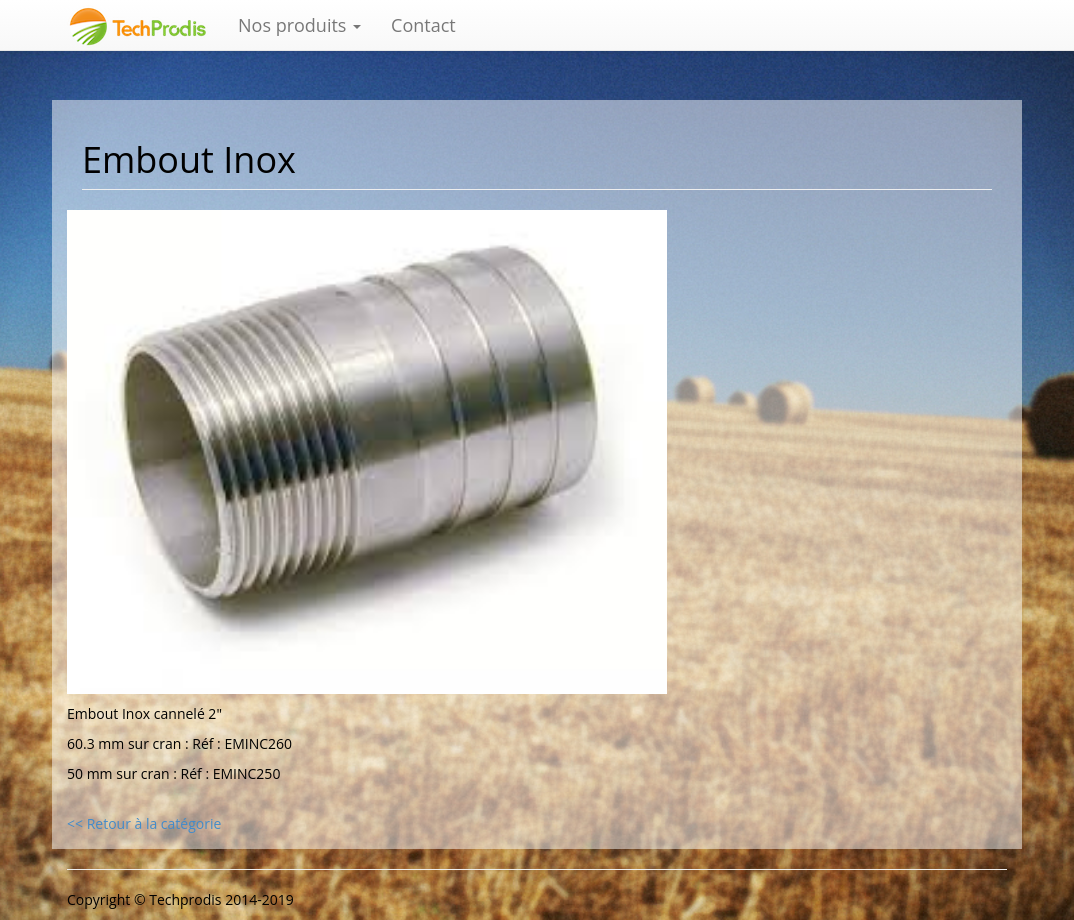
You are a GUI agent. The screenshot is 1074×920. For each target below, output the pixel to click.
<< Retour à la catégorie (144, 823)
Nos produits (299, 25)
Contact (423, 25)
